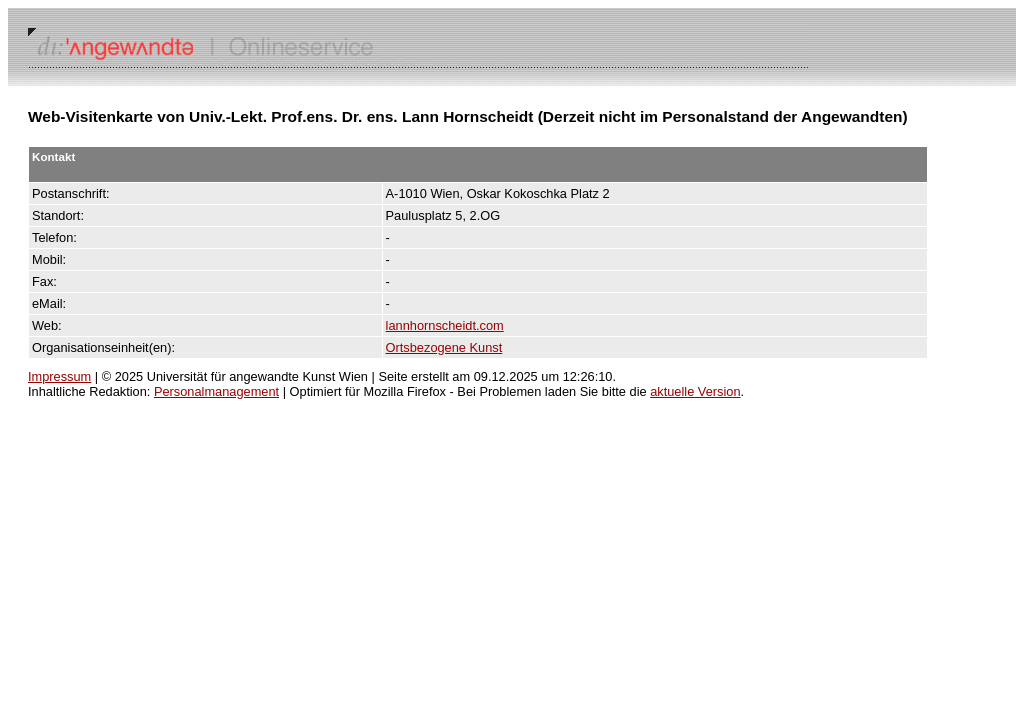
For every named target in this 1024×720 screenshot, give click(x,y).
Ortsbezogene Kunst (444, 347)
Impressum (59, 376)
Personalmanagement (216, 391)
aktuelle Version (695, 391)
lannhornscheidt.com (445, 325)
